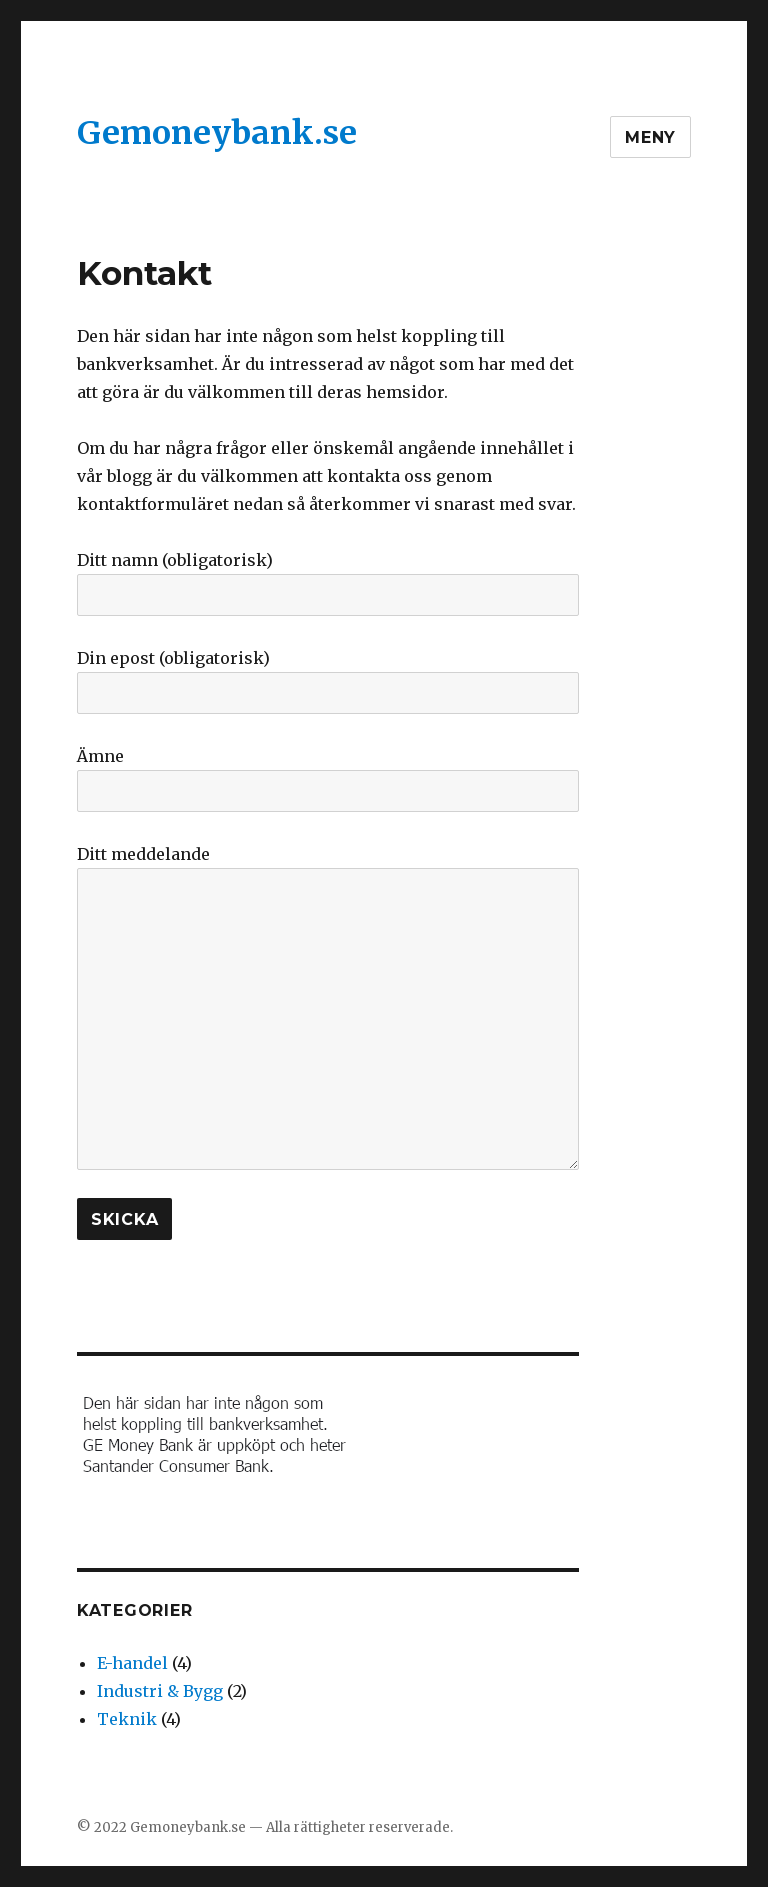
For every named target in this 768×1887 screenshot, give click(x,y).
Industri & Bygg (160, 1691)
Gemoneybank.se (217, 133)
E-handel (132, 1663)
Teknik (127, 1719)
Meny (650, 137)
